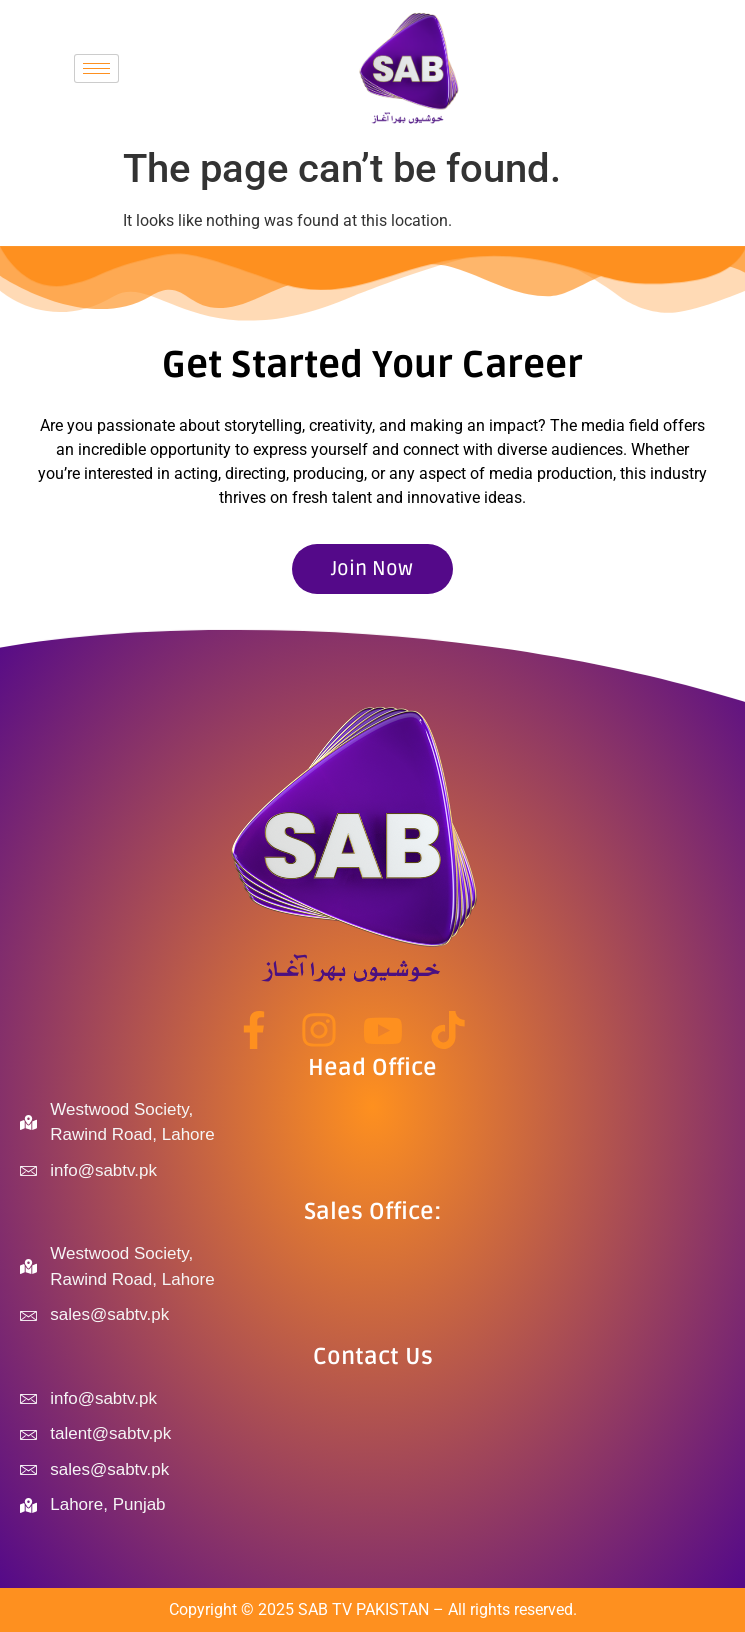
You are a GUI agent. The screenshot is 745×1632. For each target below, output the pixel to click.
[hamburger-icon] (96, 68)
